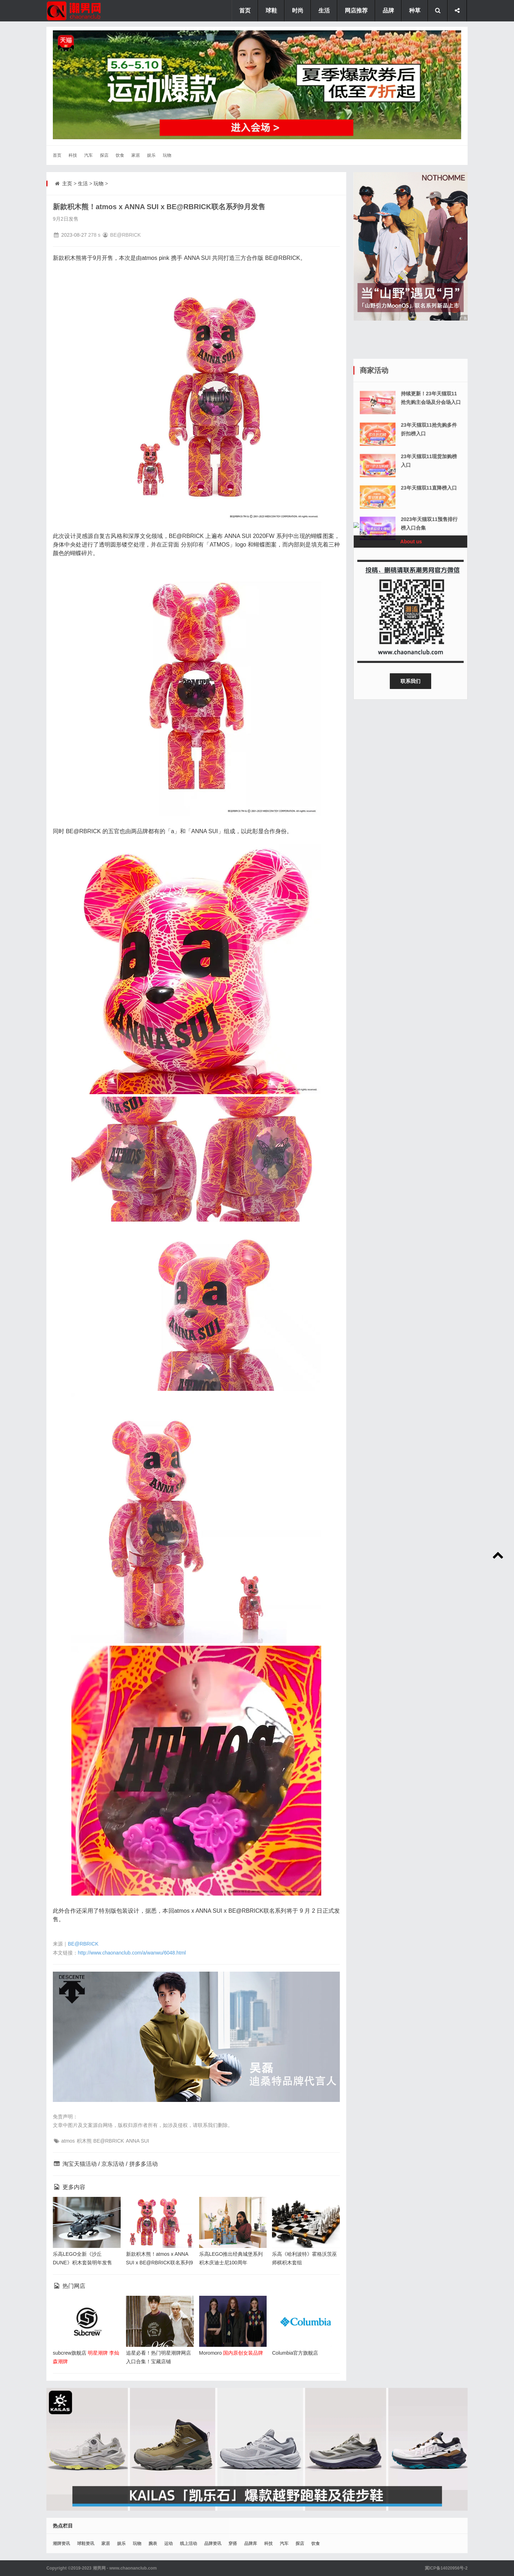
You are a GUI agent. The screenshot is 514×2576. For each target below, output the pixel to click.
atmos (68, 2141)
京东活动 (112, 2164)
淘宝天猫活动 (79, 2164)
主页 (67, 183)
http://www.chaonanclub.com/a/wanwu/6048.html (132, 1953)
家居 (135, 155)
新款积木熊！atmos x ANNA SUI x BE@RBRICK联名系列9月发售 (159, 2262)
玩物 (167, 155)
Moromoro (210, 2353)
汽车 (88, 155)
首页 (57, 155)
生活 (83, 183)
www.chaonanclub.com (133, 2568)
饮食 (120, 155)
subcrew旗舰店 (69, 2353)
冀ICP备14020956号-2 (446, 2568)
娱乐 (151, 155)
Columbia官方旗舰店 (295, 2353)
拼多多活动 (143, 2164)
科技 (73, 155)
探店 (104, 155)
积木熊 (84, 2141)
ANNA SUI (137, 2141)
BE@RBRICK (83, 1944)
